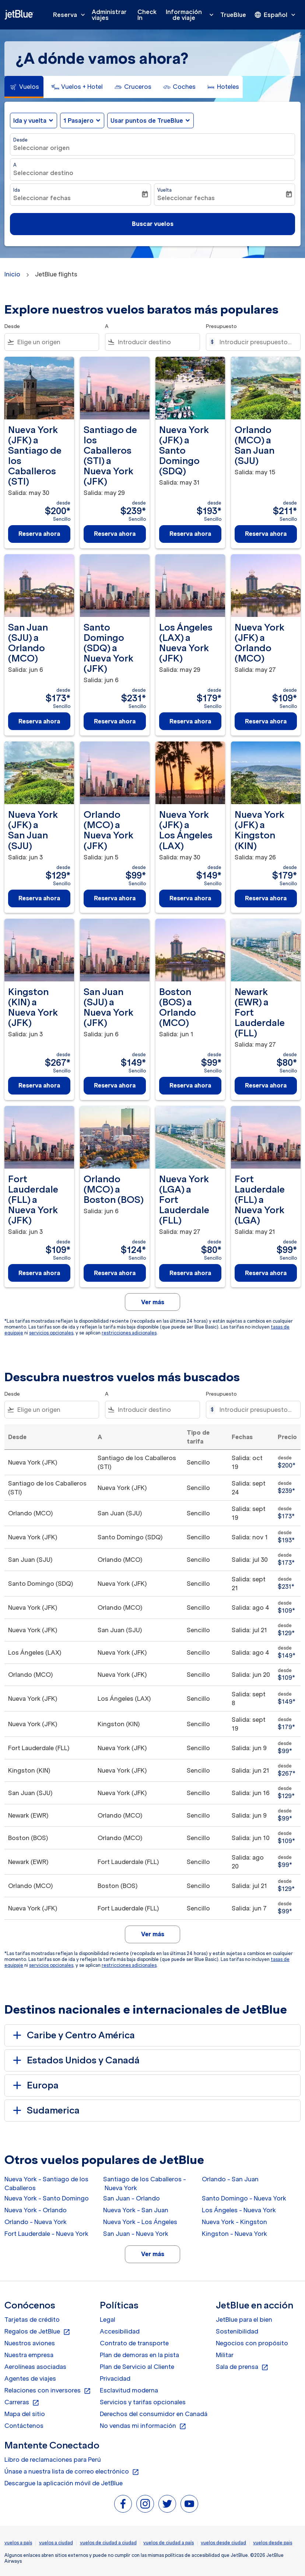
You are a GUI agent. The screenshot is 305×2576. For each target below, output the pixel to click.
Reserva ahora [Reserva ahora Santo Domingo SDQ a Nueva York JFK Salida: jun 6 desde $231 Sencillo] (115, 721)
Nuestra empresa (28, 2355)
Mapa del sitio (24, 2414)
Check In (147, 14)
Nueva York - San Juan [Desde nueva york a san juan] (135, 2210)
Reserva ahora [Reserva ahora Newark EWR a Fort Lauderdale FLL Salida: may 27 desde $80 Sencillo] (266, 1085)
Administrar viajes (109, 14)
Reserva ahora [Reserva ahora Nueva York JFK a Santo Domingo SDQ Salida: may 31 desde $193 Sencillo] (190, 533)
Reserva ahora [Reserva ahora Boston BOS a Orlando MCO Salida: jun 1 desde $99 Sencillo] (190, 1085)
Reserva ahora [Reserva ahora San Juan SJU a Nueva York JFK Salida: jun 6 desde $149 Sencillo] (115, 1085)
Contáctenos (23, 2425)
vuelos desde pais (272, 2542)
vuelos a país (18, 2542)
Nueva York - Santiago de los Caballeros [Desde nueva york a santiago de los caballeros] (46, 2183)
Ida (16, 190)
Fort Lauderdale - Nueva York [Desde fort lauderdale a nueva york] (46, 2233)
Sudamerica (45, 2110)
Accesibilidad (120, 2331)
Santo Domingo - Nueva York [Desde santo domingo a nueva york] (244, 2198)
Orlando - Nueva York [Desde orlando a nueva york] (35, 2222)
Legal (107, 2319)
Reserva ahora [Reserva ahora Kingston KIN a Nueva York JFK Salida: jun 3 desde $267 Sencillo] (39, 1085)
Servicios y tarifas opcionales (143, 2402)
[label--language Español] (275, 14)
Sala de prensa (242, 2367)
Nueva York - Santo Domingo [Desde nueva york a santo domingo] (46, 2198)
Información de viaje (191, 14)
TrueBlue (233, 14)
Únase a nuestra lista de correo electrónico (71, 2472)
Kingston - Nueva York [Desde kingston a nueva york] (234, 2233)
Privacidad (115, 2378)
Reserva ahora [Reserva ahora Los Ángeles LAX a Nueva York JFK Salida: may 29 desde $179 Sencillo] (190, 721)
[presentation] (275, 14)
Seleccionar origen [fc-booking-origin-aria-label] (41, 147)
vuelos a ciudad (56, 2542)
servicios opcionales (51, 1333)
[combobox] (56, 342)
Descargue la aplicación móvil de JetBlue (63, 2483)
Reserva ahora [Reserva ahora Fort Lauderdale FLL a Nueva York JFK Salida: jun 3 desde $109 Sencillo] (39, 1273)
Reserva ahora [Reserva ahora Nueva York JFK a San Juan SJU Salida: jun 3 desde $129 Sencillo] (39, 898)
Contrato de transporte (134, 2343)
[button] (82, 120)
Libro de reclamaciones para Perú (52, 2459)
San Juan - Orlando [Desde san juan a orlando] (131, 2198)
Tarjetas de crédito (32, 2319)
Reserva (71, 14)
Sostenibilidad (237, 2331)
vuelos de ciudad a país (168, 2542)
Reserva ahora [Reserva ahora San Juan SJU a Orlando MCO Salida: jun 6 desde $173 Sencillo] (39, 721)
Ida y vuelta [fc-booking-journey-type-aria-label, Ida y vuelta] (29, 120)
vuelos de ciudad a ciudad (108, 2542)
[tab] (23, 87)
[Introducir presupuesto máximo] (256, 342)
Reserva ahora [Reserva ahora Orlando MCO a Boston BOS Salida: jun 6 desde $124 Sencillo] (115, 1273)
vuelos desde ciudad (223, 2542)
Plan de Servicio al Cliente (137, 2366)
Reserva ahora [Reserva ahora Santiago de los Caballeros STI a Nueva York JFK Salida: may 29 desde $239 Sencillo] (115, 533)
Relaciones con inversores (47, 2391)
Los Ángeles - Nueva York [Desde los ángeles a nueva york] (239, 2210)
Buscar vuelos (152, 223)
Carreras (21, 2402)
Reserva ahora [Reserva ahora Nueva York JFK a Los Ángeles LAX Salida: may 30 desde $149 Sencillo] (190, 898)
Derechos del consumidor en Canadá (153, 2414)
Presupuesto (221, 326)
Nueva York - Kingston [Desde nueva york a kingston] (234, 2222)
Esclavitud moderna (129, 2390)
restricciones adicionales (129, 1333)
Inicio (12, 274)
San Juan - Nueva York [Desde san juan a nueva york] (135, 2233)
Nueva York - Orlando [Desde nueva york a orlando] (35, 2210)
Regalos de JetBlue (37, 2332)
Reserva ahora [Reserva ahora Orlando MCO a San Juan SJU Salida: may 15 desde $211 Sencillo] (266, 533)
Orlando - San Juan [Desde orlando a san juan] (230, 2179)
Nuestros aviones (29, 2343)
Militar (225, 2355)
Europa (34, 2085)
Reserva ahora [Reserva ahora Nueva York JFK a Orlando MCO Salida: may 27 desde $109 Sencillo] (266, 721)
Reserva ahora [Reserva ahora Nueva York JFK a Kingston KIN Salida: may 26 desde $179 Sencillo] (266, 898)
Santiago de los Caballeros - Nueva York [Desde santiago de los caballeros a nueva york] (144, 2183)
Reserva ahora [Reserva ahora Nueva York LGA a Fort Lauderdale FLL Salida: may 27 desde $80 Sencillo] (190, 1273)
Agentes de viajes (30, 2378)
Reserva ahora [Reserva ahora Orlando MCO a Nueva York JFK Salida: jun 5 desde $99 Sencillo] (115, 898)
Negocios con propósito (252, 2343)
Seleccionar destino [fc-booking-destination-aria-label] (43, 173)
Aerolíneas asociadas (35, 2366)
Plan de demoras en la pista (139, 2355)
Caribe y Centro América (72, 2035)
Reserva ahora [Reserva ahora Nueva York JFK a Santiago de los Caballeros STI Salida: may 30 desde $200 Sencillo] (39, 533)
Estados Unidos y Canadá (75, 2060)
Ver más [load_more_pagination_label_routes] (152, 2254)
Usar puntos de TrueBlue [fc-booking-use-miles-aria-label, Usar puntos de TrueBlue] (147, 120)
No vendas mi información (143, 2426)
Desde (20, 140)
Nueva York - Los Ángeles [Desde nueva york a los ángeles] (140, 2222)
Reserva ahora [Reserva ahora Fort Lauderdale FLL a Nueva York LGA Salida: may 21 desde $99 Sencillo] (266, 1273)
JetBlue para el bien (244, 2319)
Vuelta (164, 190)
